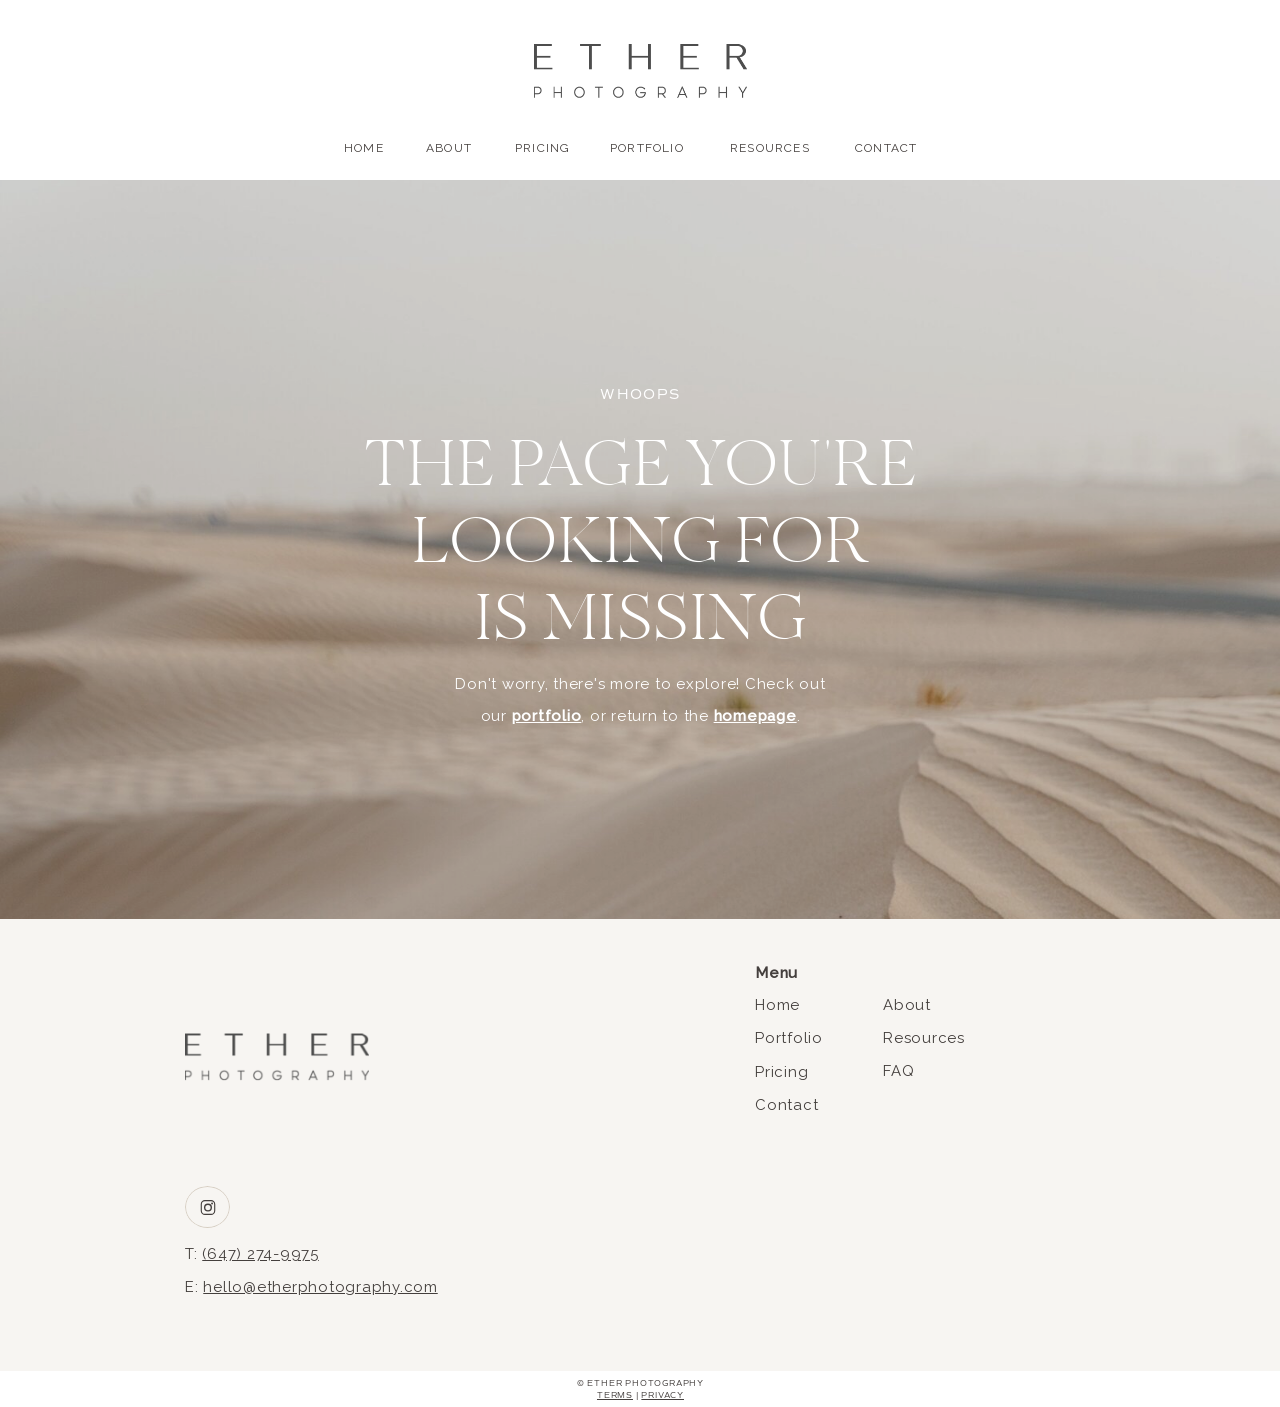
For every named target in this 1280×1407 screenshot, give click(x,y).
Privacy (662, 1395)
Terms (615, 1395)
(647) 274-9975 (260, 1254)
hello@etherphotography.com (320, 1287)
